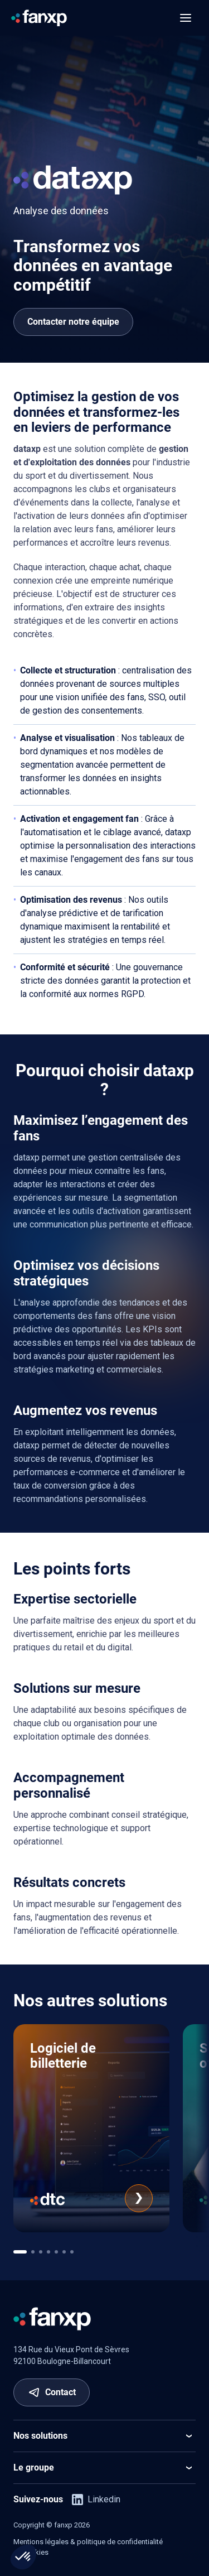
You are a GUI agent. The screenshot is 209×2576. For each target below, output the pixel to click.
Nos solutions (104, 2436)
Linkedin (96, 2499)
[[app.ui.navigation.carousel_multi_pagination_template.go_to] (20, 2252)
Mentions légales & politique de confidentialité (88, 2542)
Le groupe (104, 2467)
